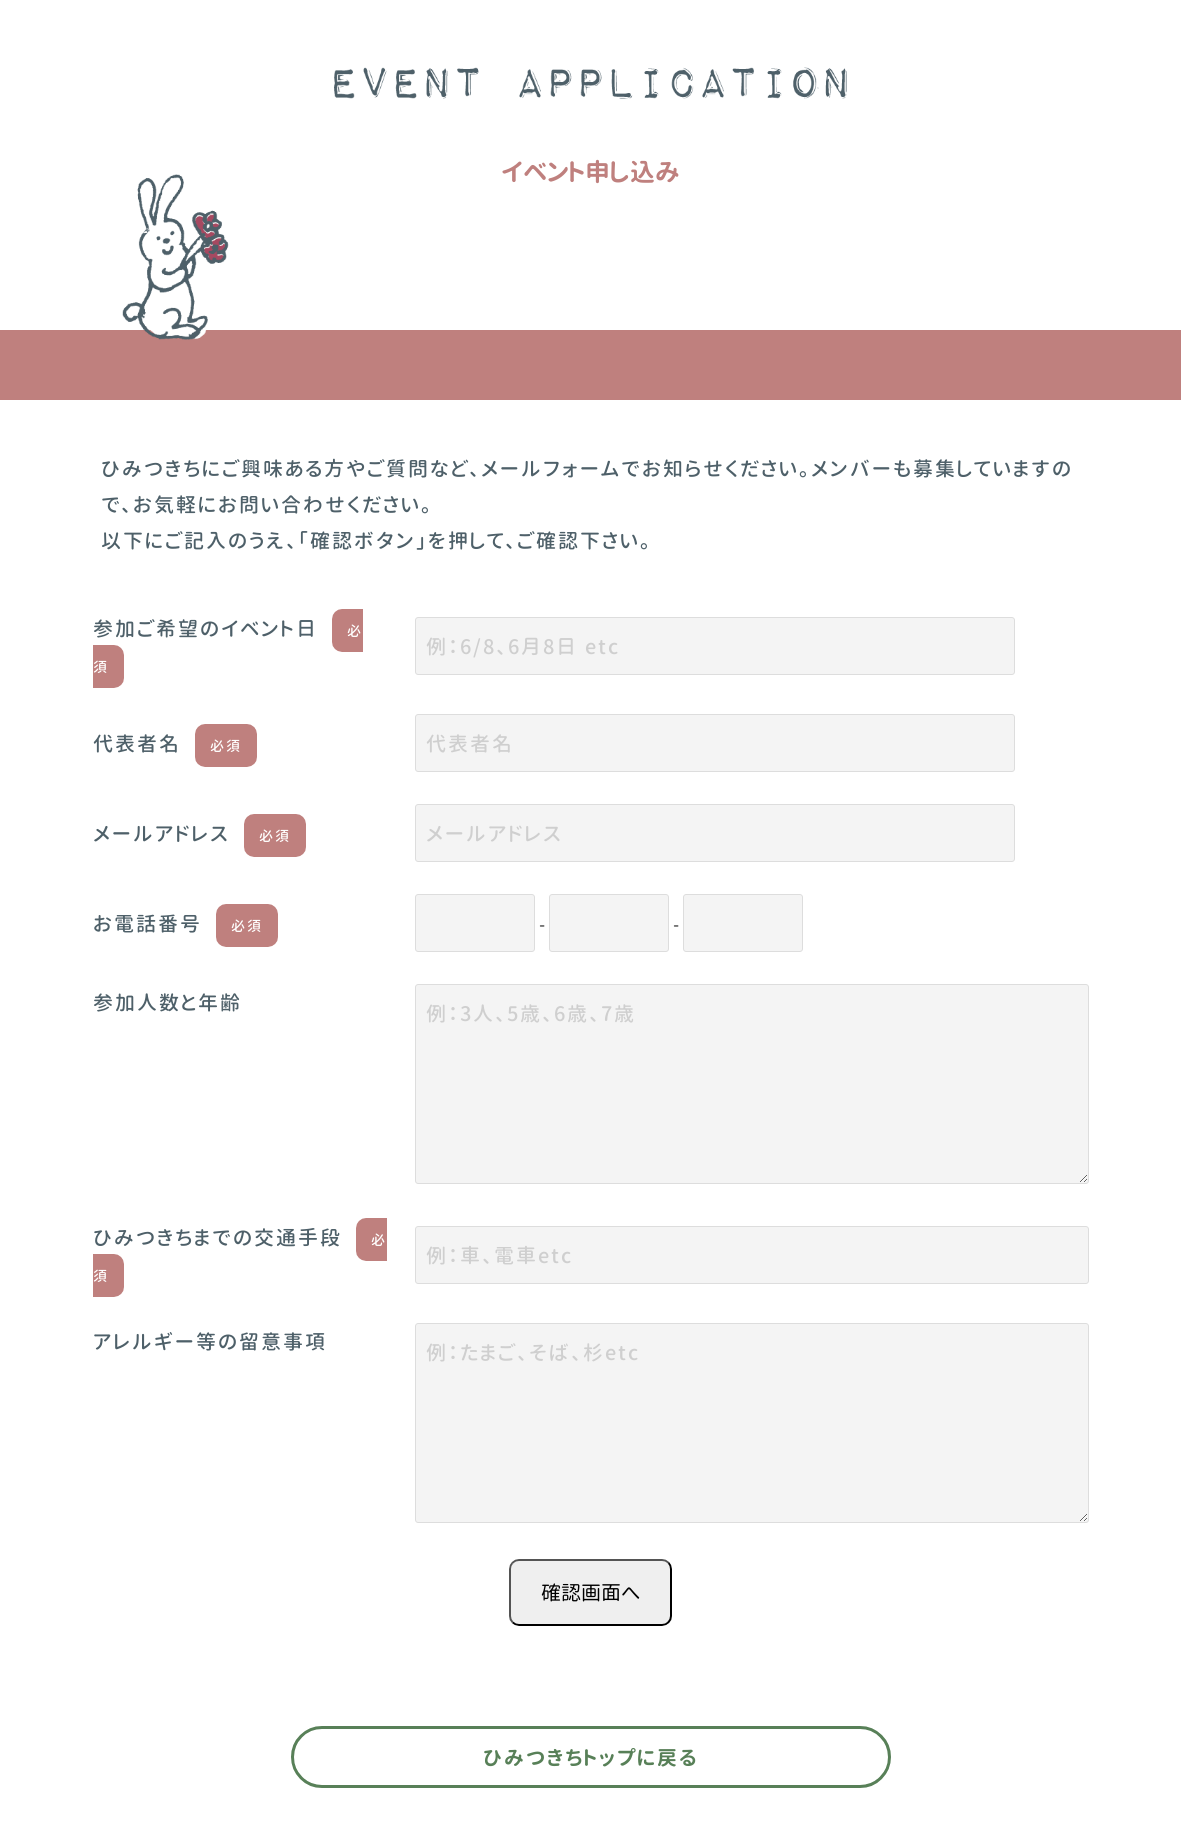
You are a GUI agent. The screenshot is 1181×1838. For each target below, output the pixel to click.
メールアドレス (199, 833)
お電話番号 (185, 923)
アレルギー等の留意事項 (210, 1341)
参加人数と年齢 (167, 1002)
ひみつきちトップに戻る (590, 1757)
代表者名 (175, 743)
